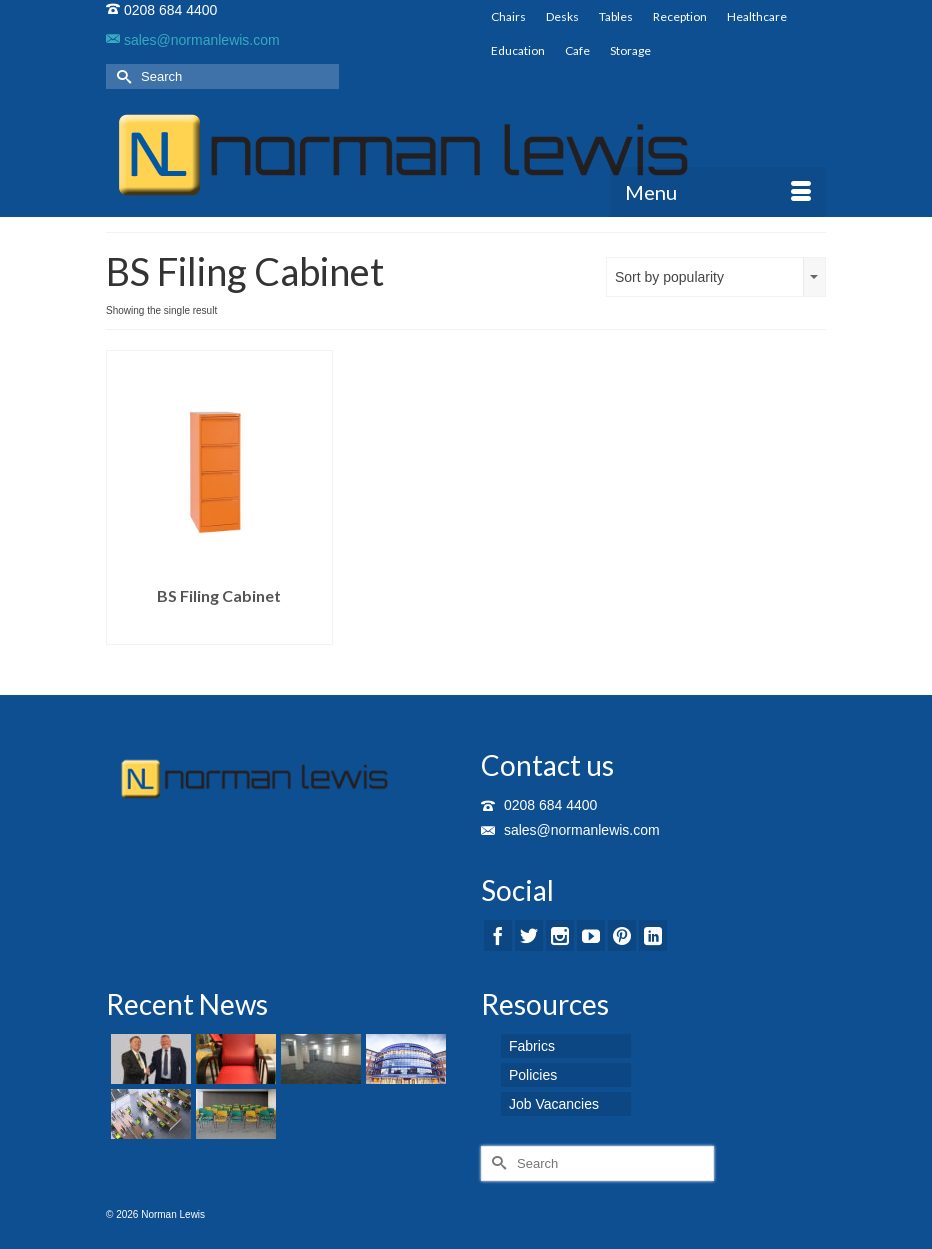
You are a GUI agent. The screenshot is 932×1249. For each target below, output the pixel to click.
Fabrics (532, 1046)
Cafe (577, 50)
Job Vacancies (554, 1104)
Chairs (508, 16)
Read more (219, 629)
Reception (680, 16)
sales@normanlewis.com (193, 40)
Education (518, 50)
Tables (616, 16)
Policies (533, 1075)
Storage (630, 50)
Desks (562, 16)
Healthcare (757, 16)
